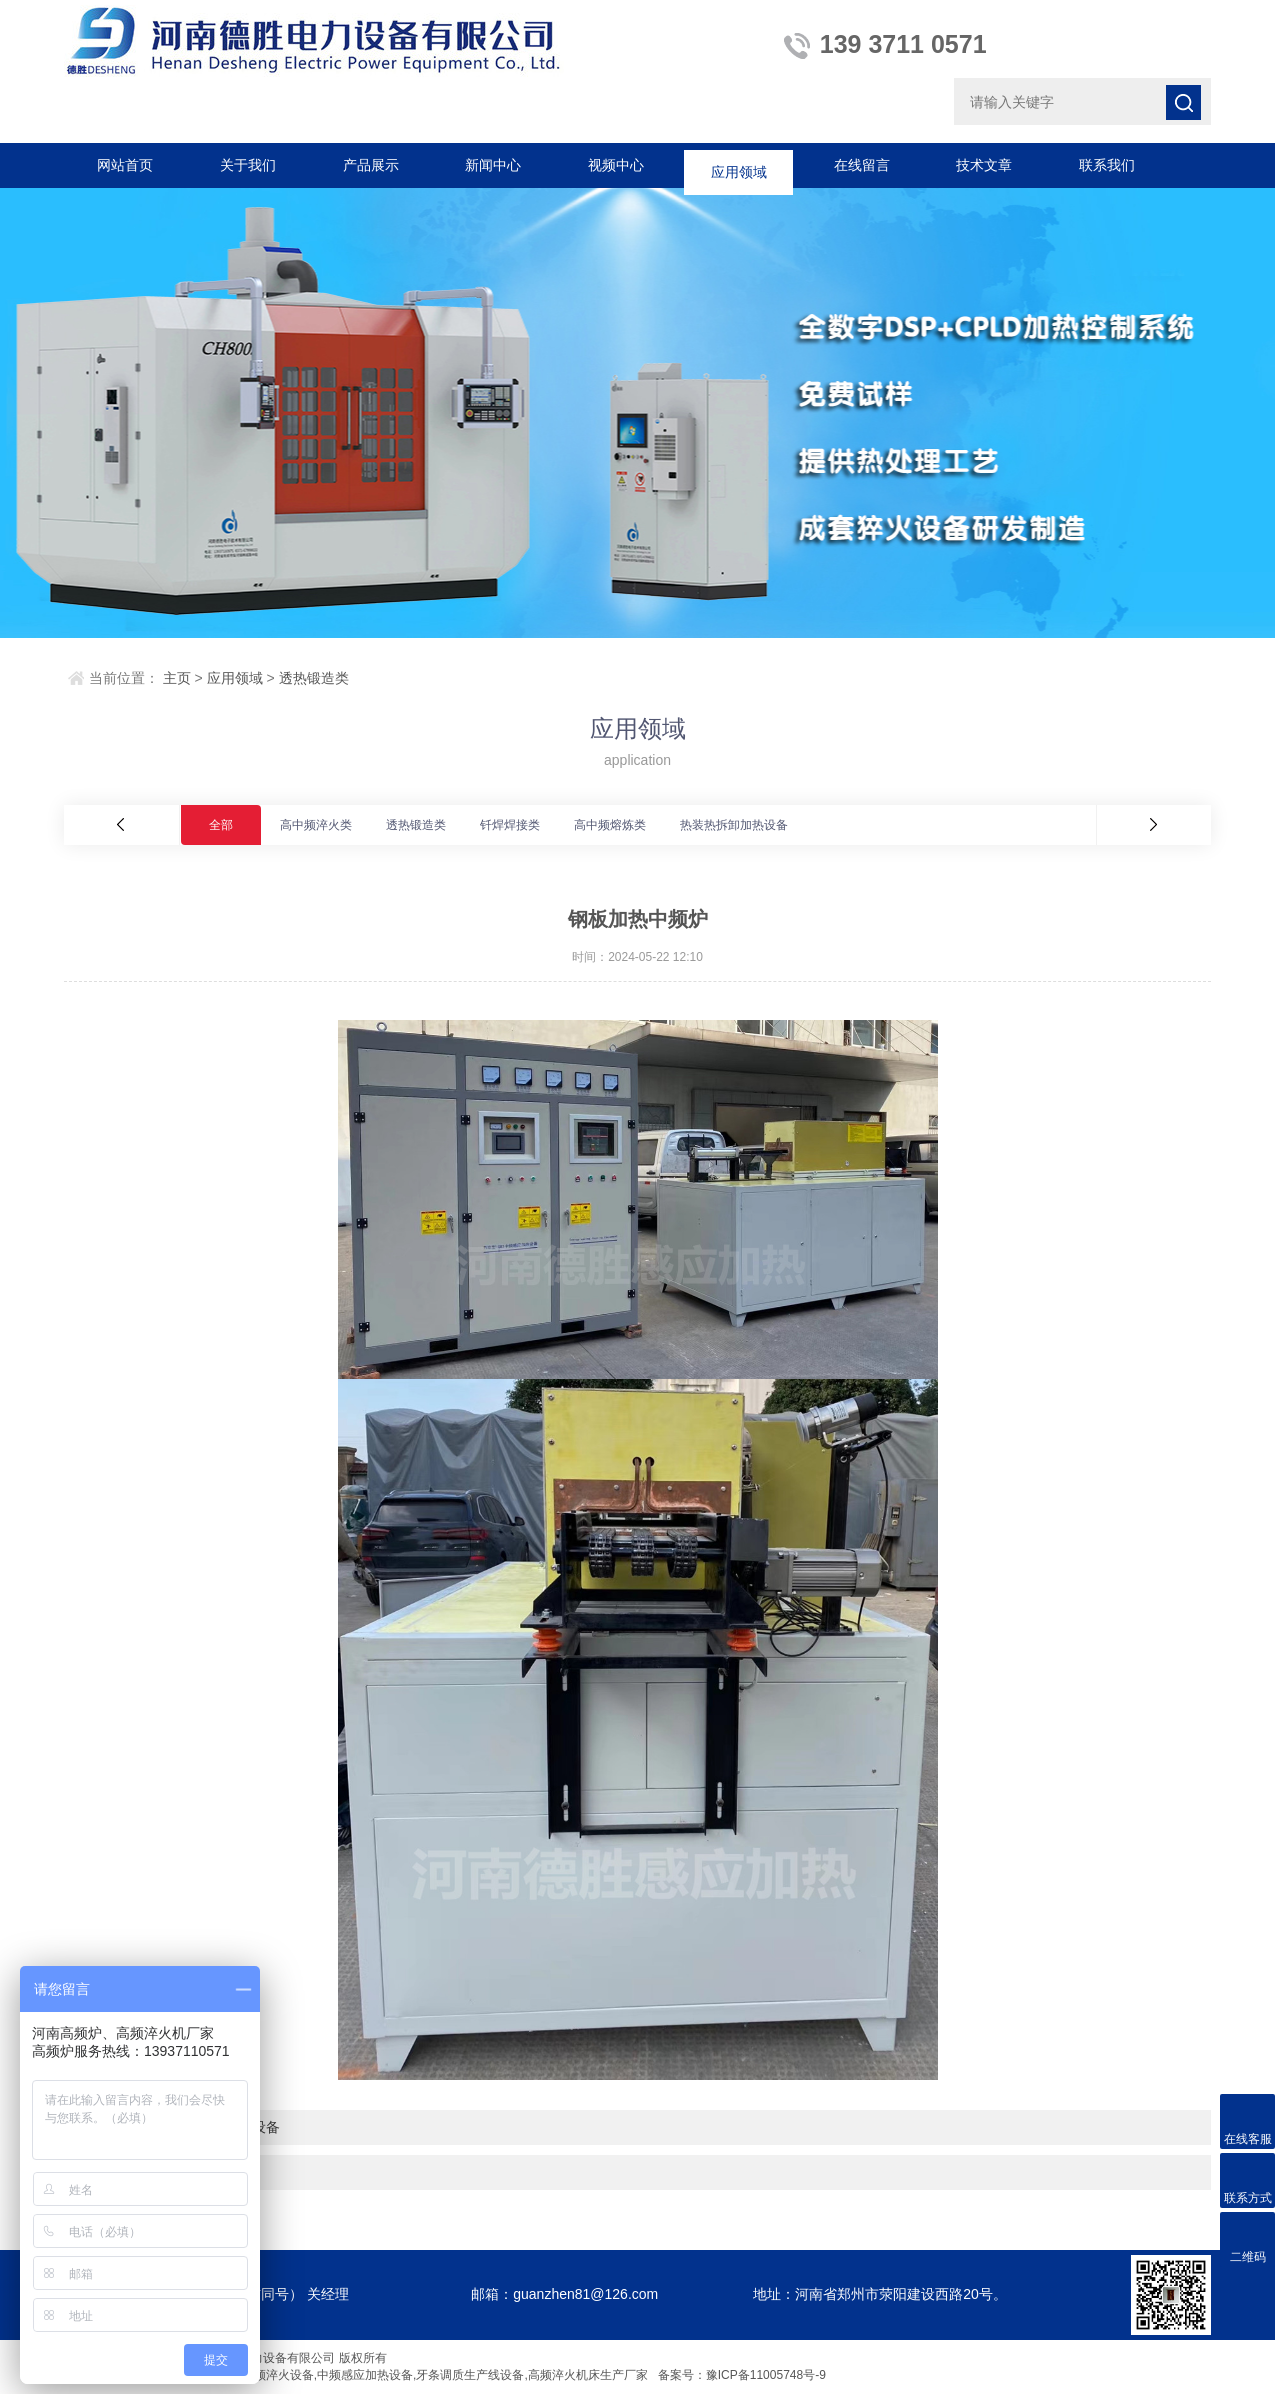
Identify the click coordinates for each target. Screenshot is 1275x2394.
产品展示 (371, 165)
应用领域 (739, 165)
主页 (177, 678)
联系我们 (1107, 165)
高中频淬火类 (316, 825)
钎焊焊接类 (510, 825)
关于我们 (248, 165)
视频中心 (616, 165)
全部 (221, 825)
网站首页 (125, 165)
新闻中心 (493, 165)
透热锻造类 (314, 678)
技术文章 (984, 165)
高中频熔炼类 (610, 825)
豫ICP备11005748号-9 (766, 2375)
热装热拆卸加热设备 (734, 825)
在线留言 (862, 165)
